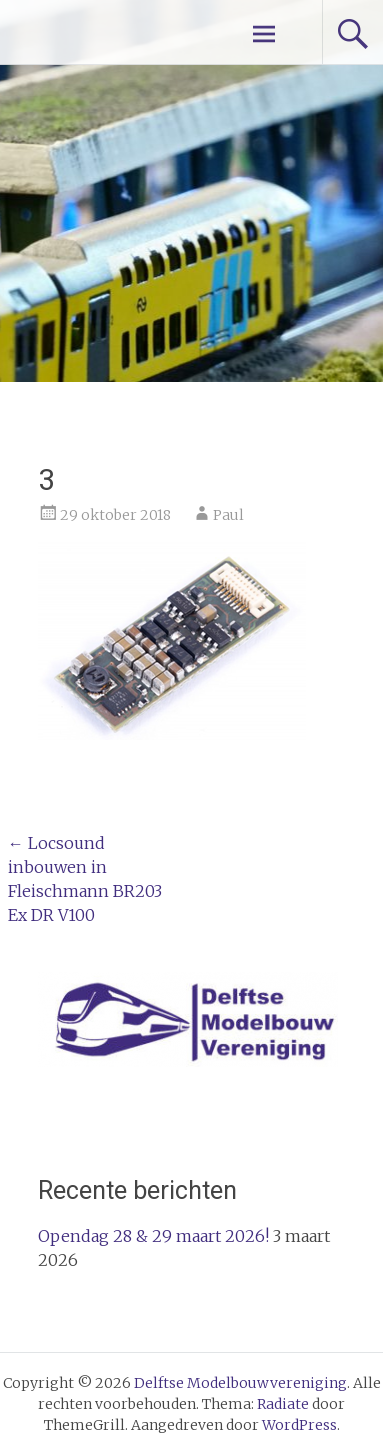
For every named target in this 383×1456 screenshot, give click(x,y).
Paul (228, 515)
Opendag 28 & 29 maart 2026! (153, 1236)
